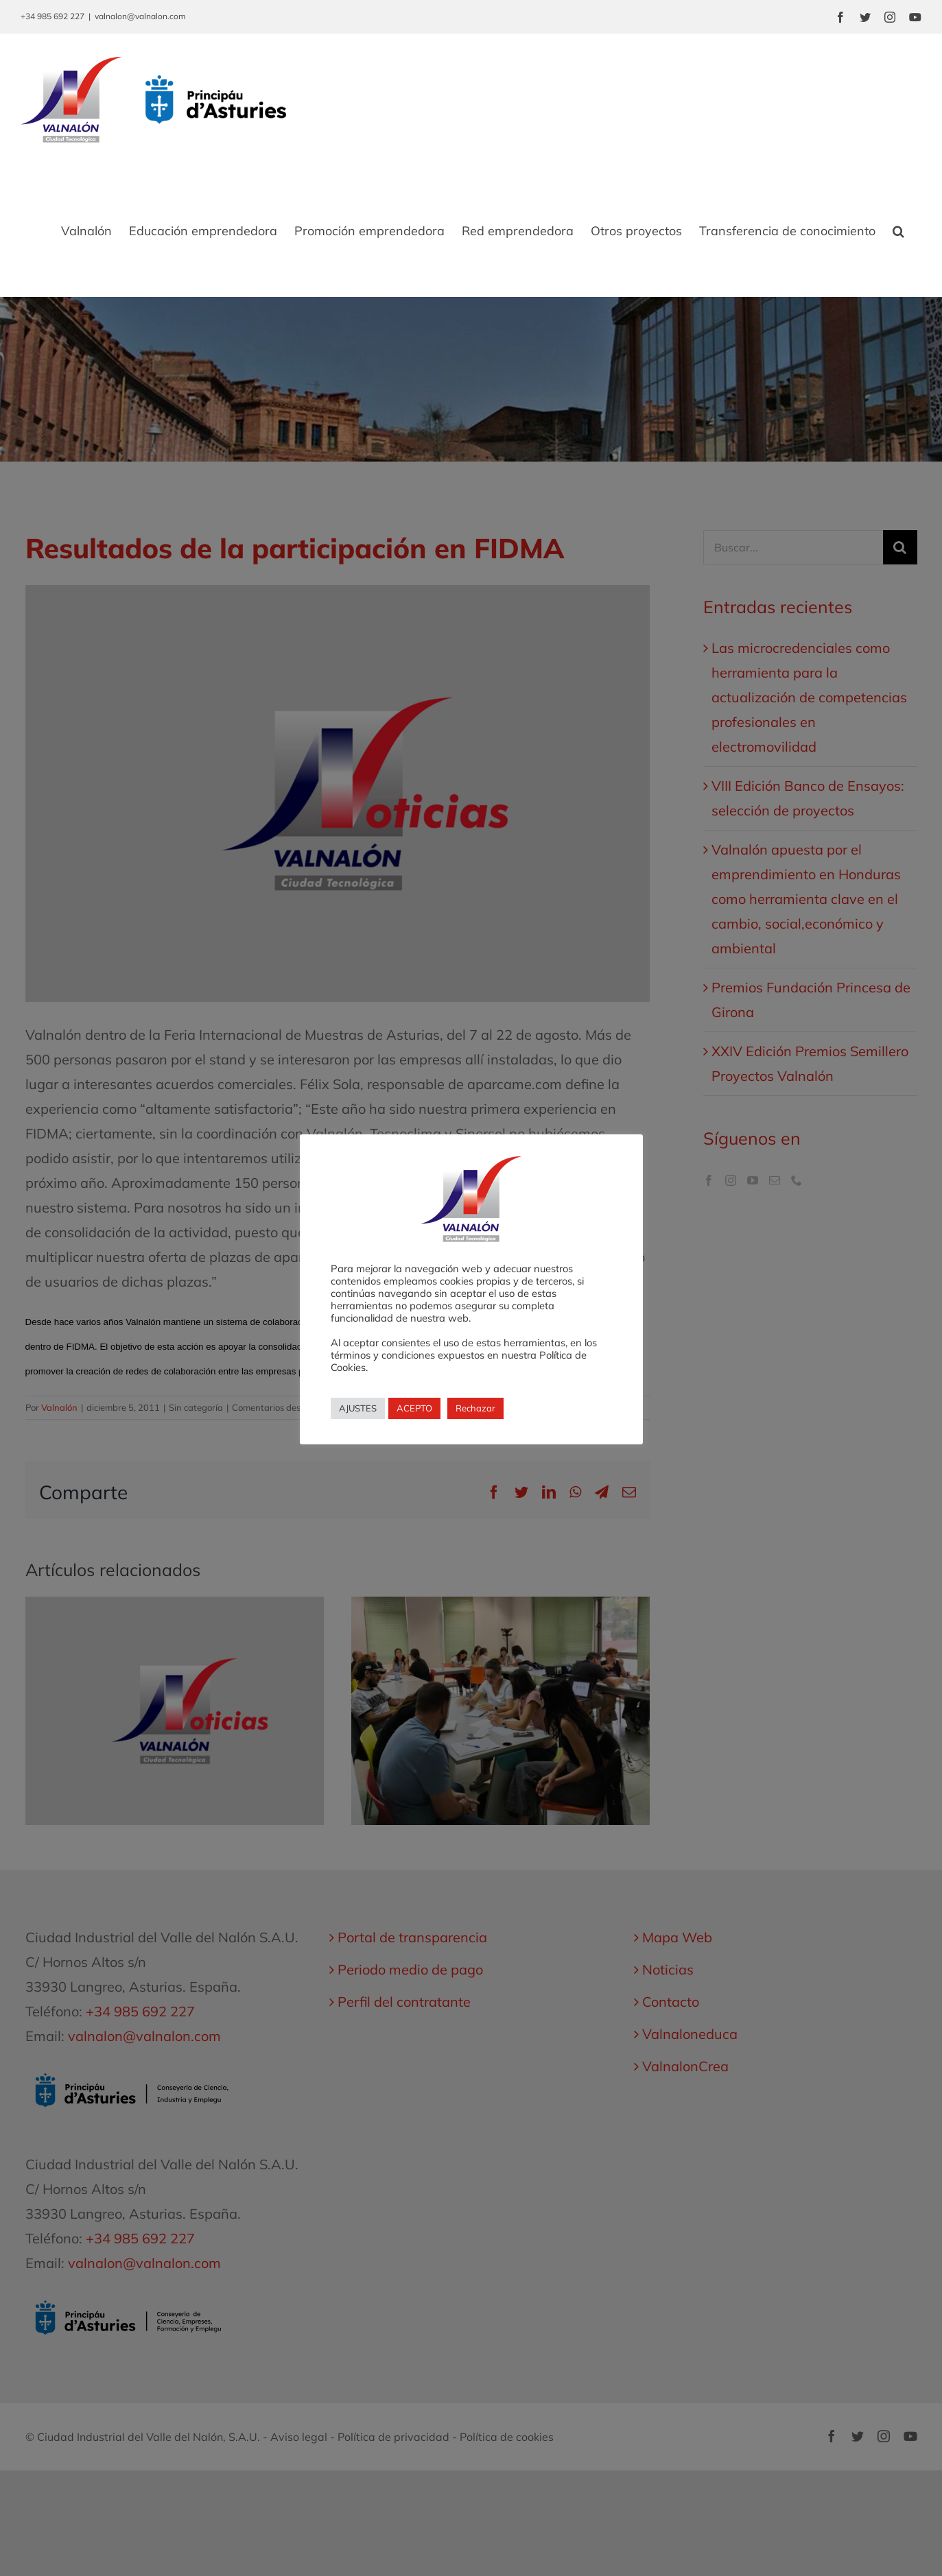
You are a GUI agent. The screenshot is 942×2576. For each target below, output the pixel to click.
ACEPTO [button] (414, 1408)
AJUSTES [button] (358, 1408)
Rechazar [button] (475, 1408)
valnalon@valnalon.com (140, 16)
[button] (898, 231)
